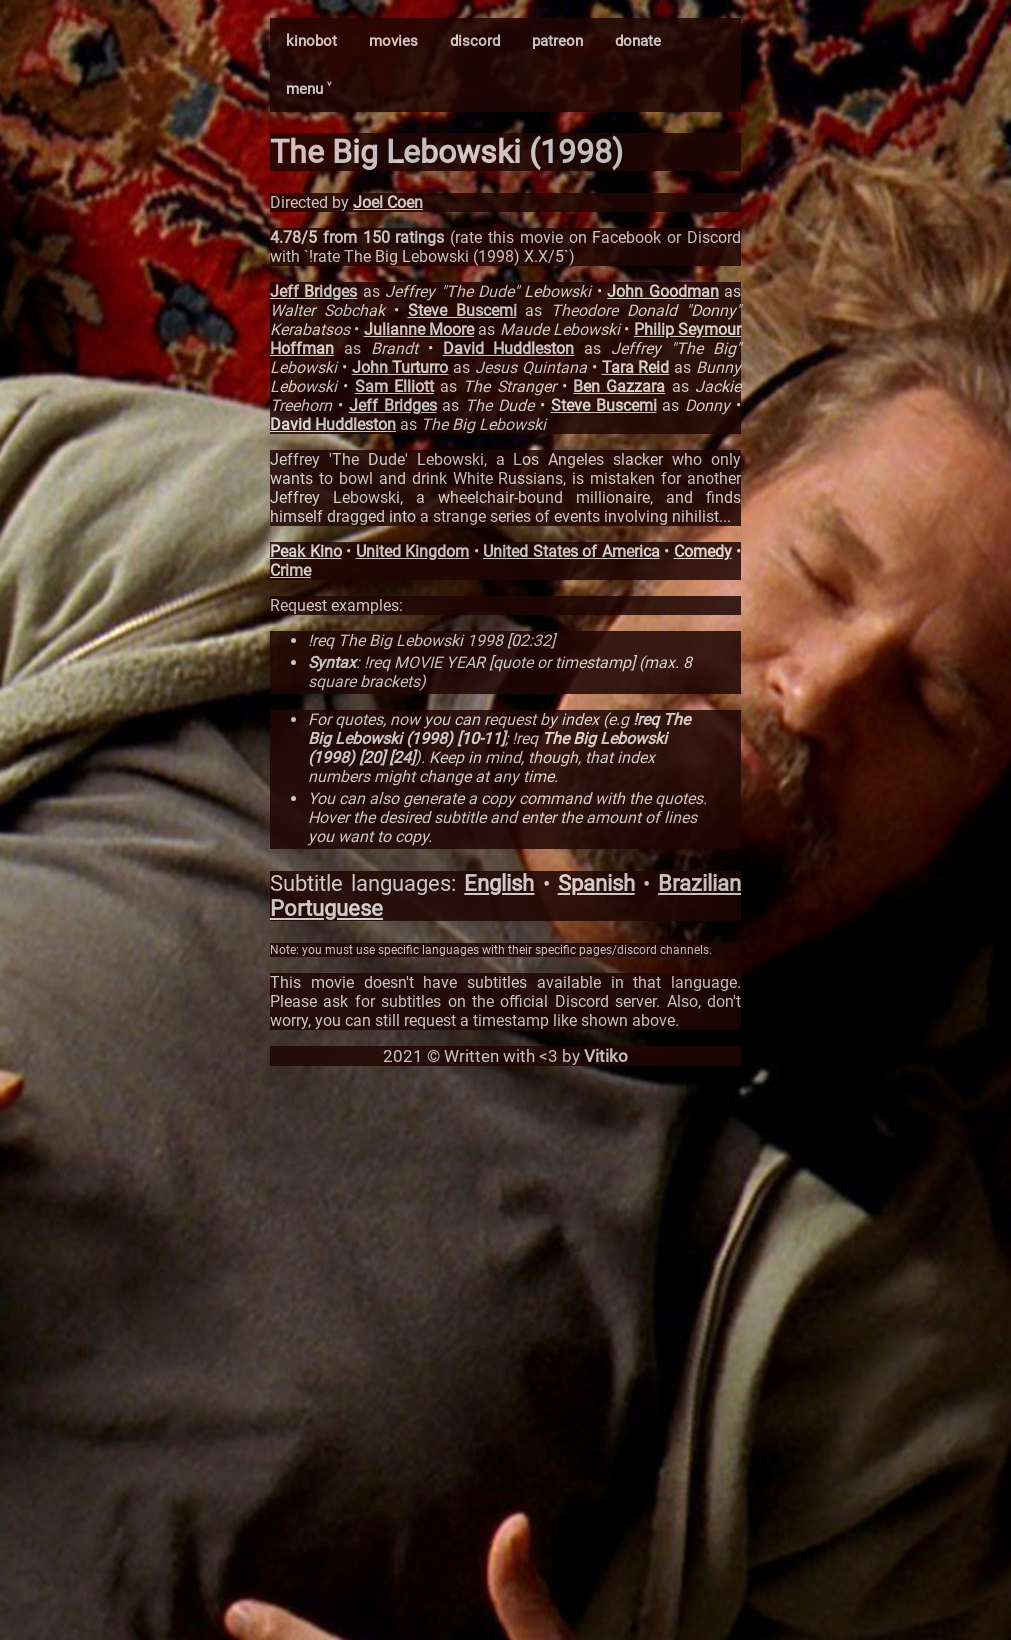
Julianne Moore (419, 329)
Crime (290, 570)
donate (638, 41)
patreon (557, 41)
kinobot (311, 41)
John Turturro (400, 367)
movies (393, 41)
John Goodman (662, 291)
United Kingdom (413, 551)
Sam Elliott (394, 386)
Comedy (703, 551)
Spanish (596, 883)
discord (475, 41)
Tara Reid (636, 367)
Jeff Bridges (313, 291)
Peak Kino (306, 551)
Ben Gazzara (619, 386)
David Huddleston (509, 348)
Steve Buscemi (462, 310)
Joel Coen (388, 202)
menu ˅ (308, 89)
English (499, 883)
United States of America (571, 551)
